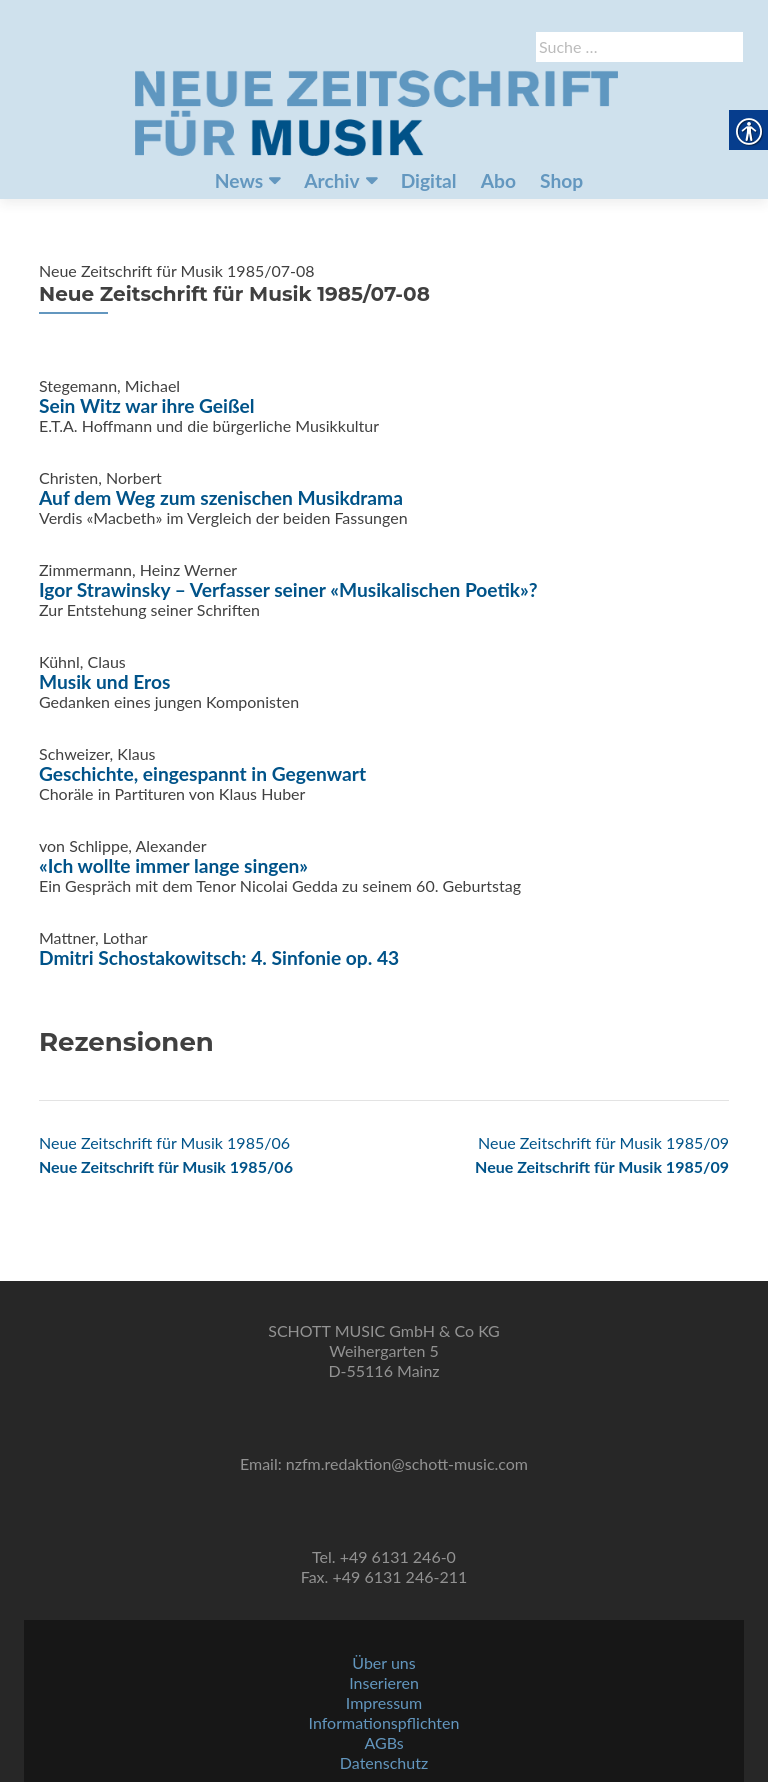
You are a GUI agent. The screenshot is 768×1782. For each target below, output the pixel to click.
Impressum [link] (384, 1702)
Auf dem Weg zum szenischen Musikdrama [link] (221, 497)
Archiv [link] (331, 180)
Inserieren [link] (384, 1682)
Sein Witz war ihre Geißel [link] (147, 405)
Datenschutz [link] (384, 1762)
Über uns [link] (383, 1662)
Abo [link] (498, 180)
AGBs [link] (383, 1742)
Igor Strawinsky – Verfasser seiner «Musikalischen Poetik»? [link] (288, 589)
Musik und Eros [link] (104, 681)
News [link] (239, 180)
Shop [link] (561, 180)
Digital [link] (429, 180)
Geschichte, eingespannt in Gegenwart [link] (202, 773)
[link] (376, 111)
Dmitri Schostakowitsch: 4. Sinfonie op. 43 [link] (219, 957)
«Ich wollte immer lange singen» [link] (173, 865)
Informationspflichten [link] (384, 1722)
